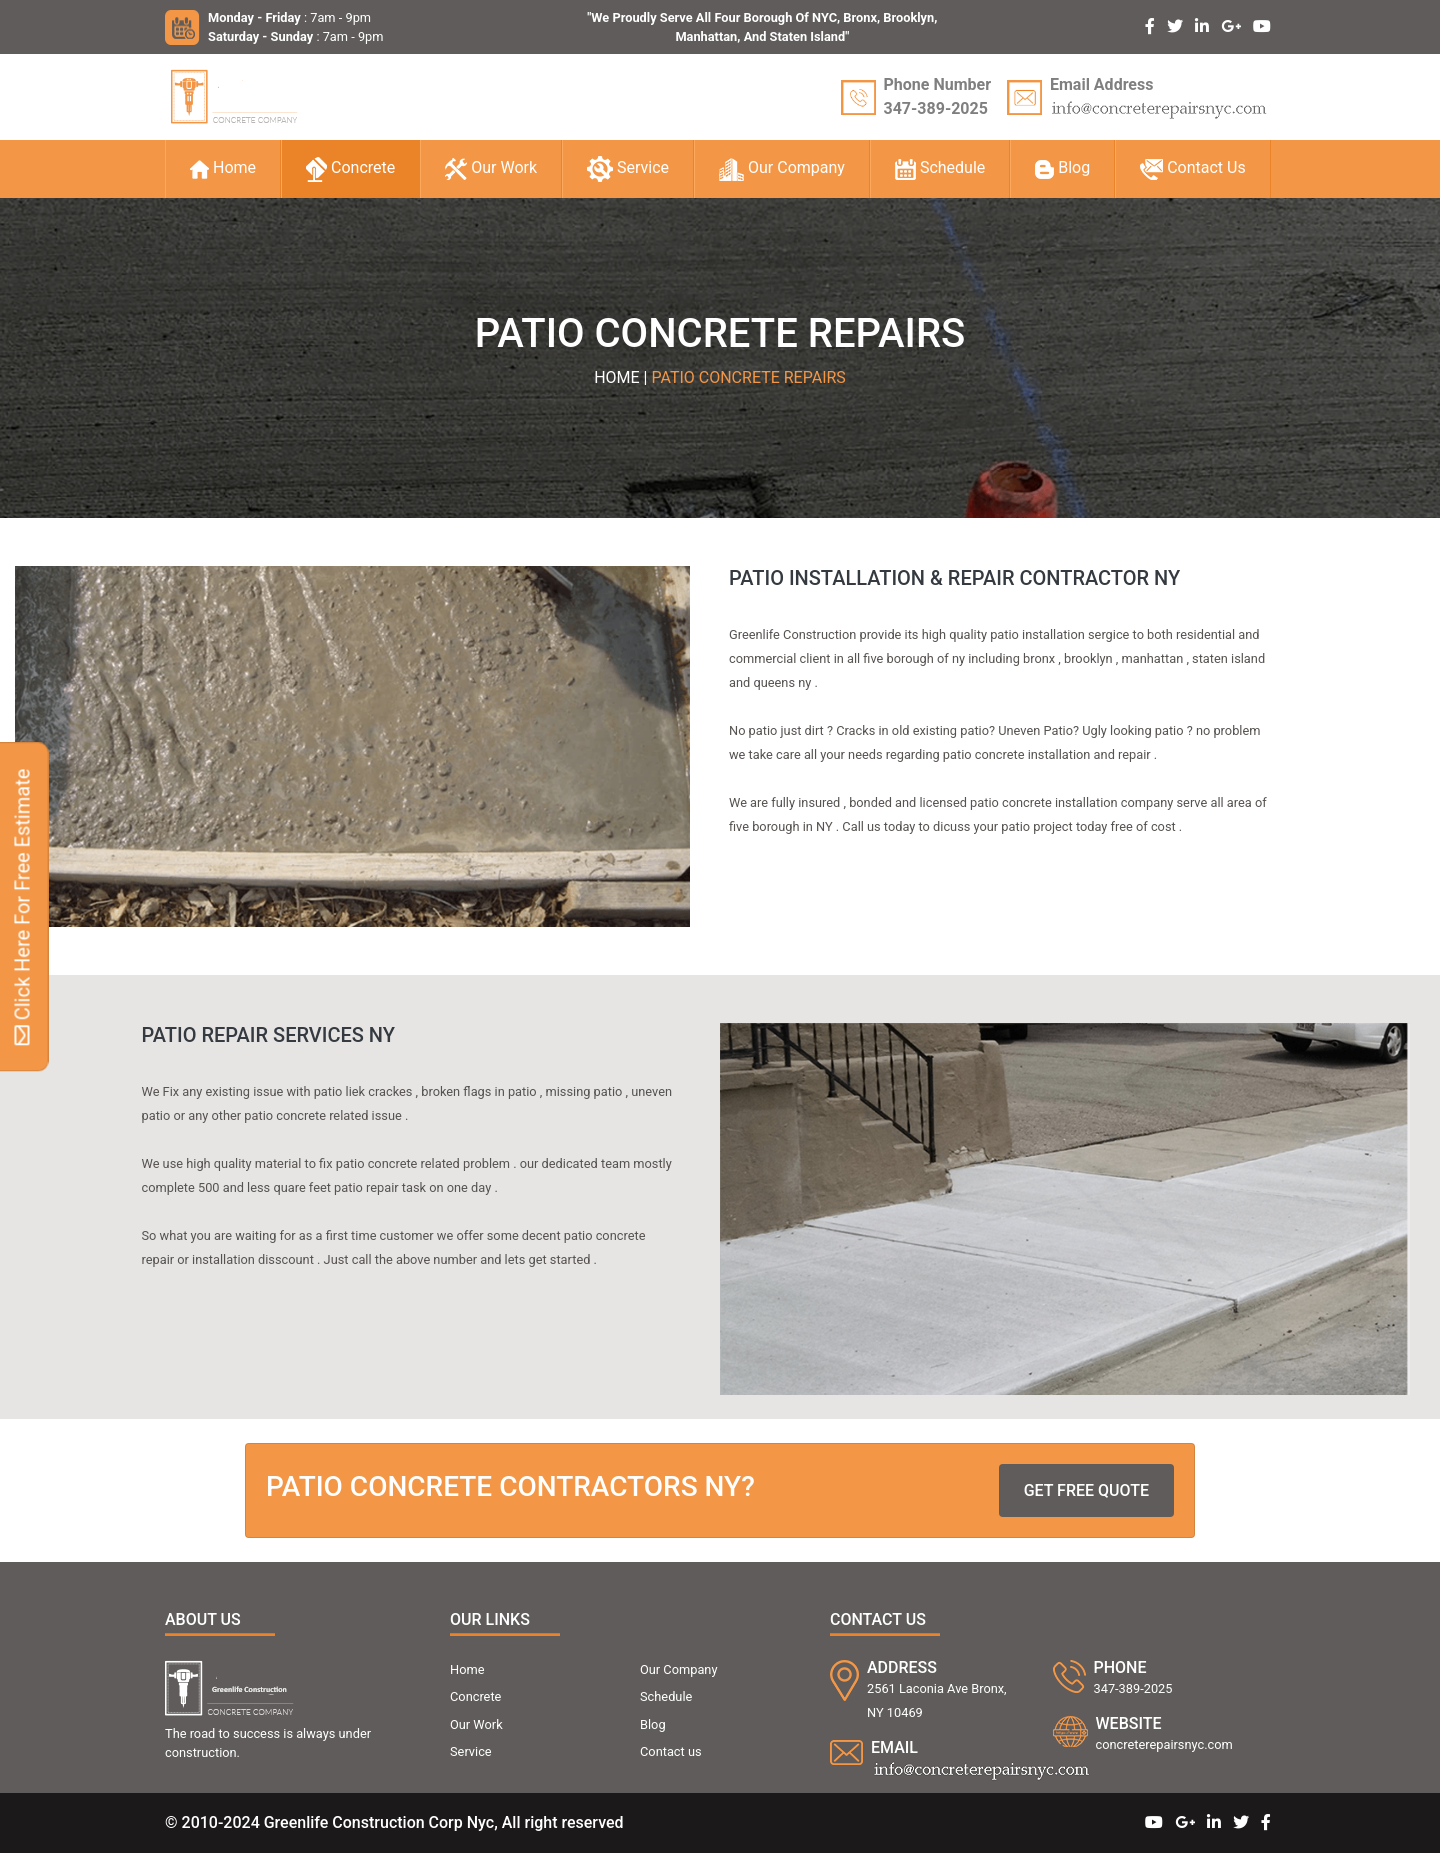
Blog (1062, 168)
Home (223, 168)
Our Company (782, 169)
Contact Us (1193, 168)
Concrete (350, 169)
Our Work (491, 169)
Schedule (940, 168)
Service (628, 169)
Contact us (671, 1751)
